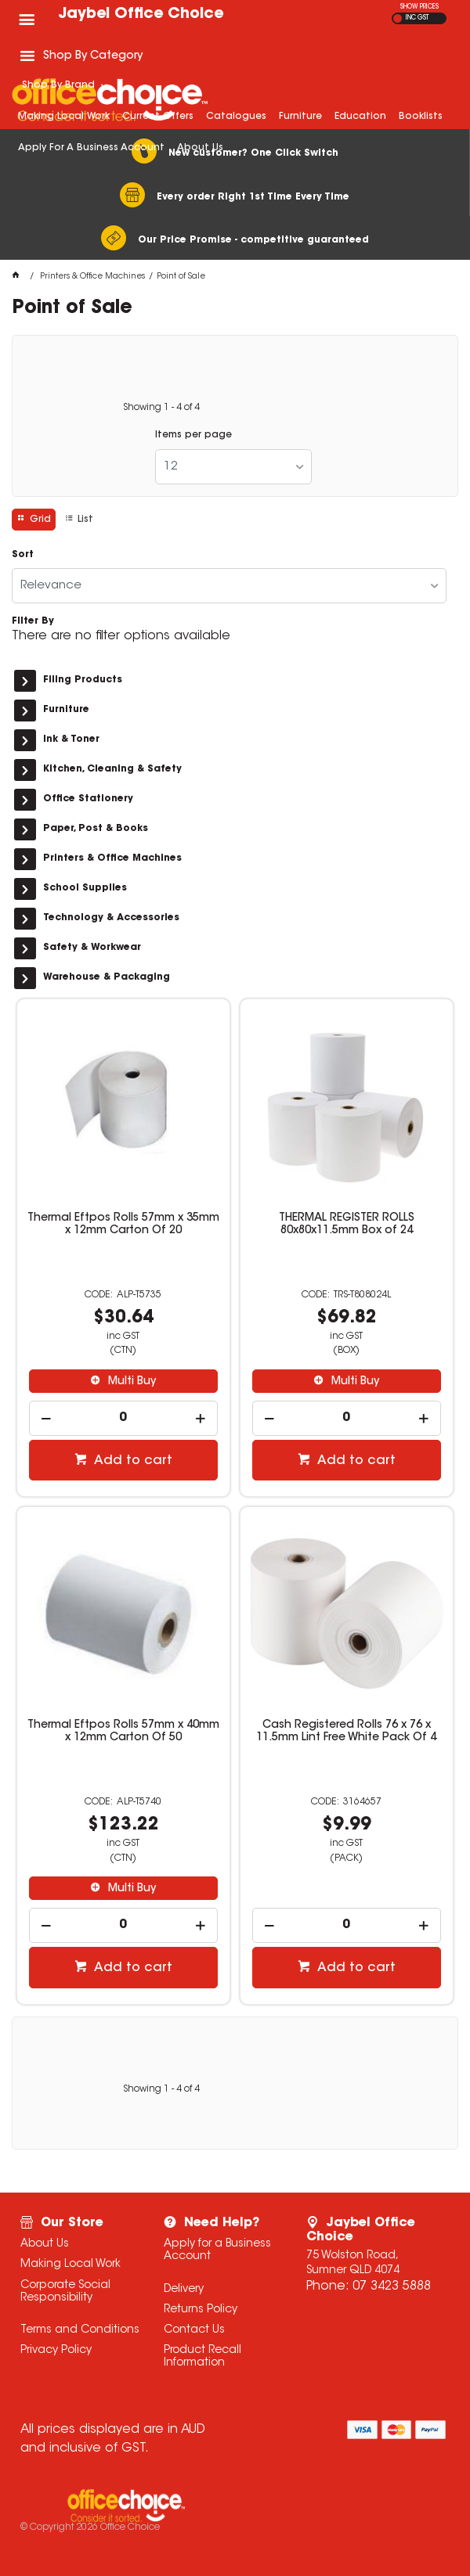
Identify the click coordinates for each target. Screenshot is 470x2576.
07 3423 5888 (391, 2286)
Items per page (193, 435)
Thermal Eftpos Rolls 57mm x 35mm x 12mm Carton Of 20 (123, 1224)
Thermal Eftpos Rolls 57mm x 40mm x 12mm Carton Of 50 (123, 1731)
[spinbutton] (124, 1418)
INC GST (417, 18)
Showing (161, 407)
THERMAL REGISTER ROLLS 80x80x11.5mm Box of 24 (346, 1224)
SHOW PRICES (419, 7)
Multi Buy (130, 1381)
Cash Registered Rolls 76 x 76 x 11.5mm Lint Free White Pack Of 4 (346, 1731)
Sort (23, 554)
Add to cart (131, 1461)
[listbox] (233, 466)
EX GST (397, 18)
